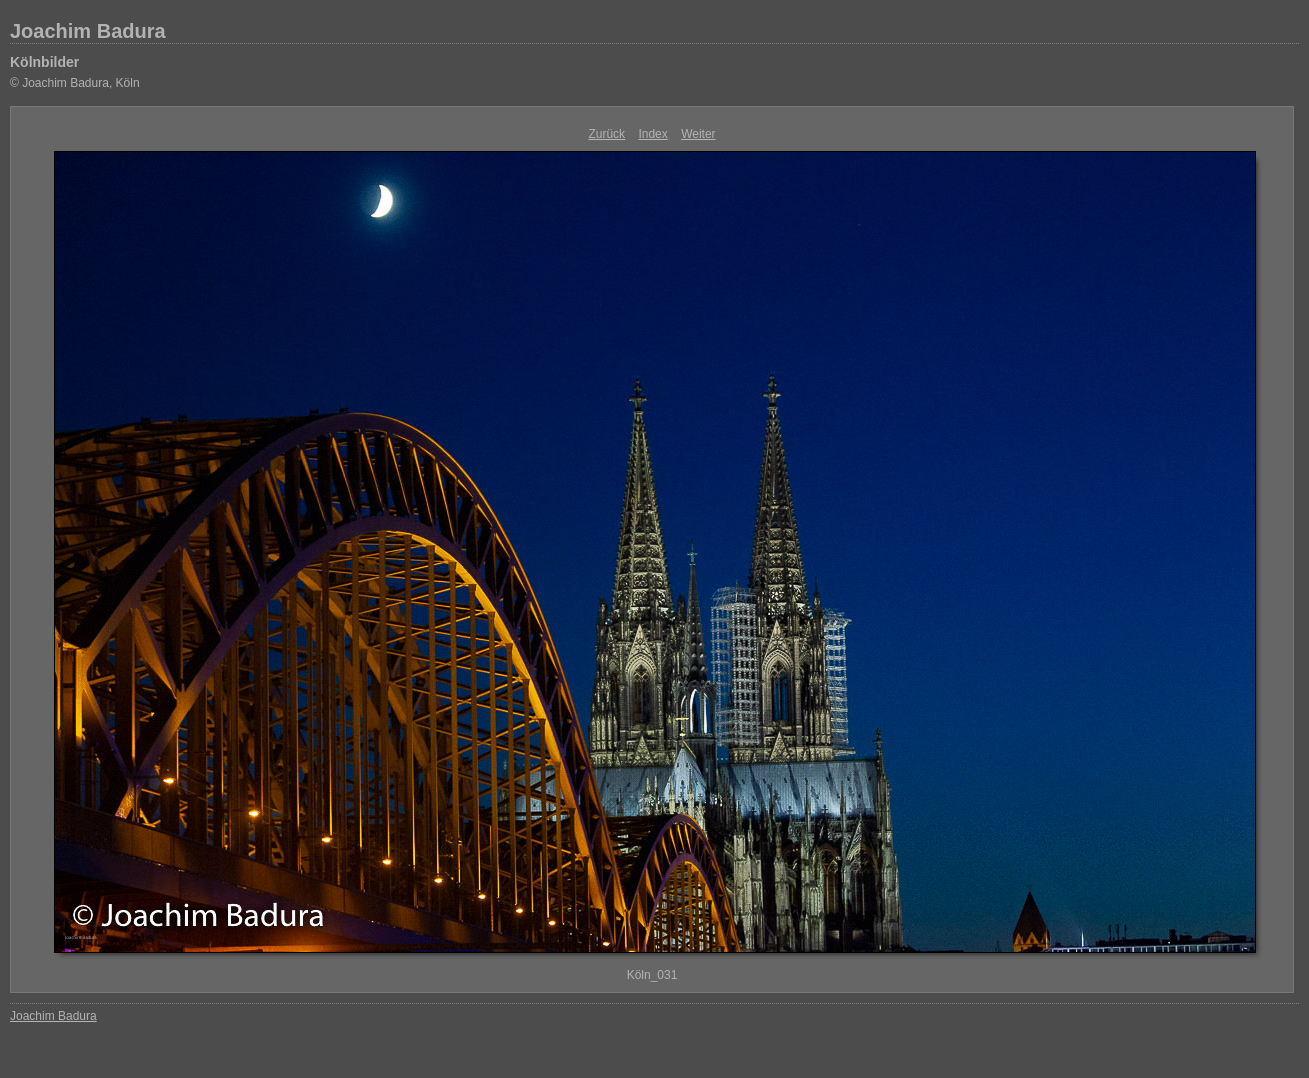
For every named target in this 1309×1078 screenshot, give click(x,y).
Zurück (606, 134)
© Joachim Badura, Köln (75, 83)
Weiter (698, 134)
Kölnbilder (44, 62)
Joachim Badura (88, 31)
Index (652, 134)
